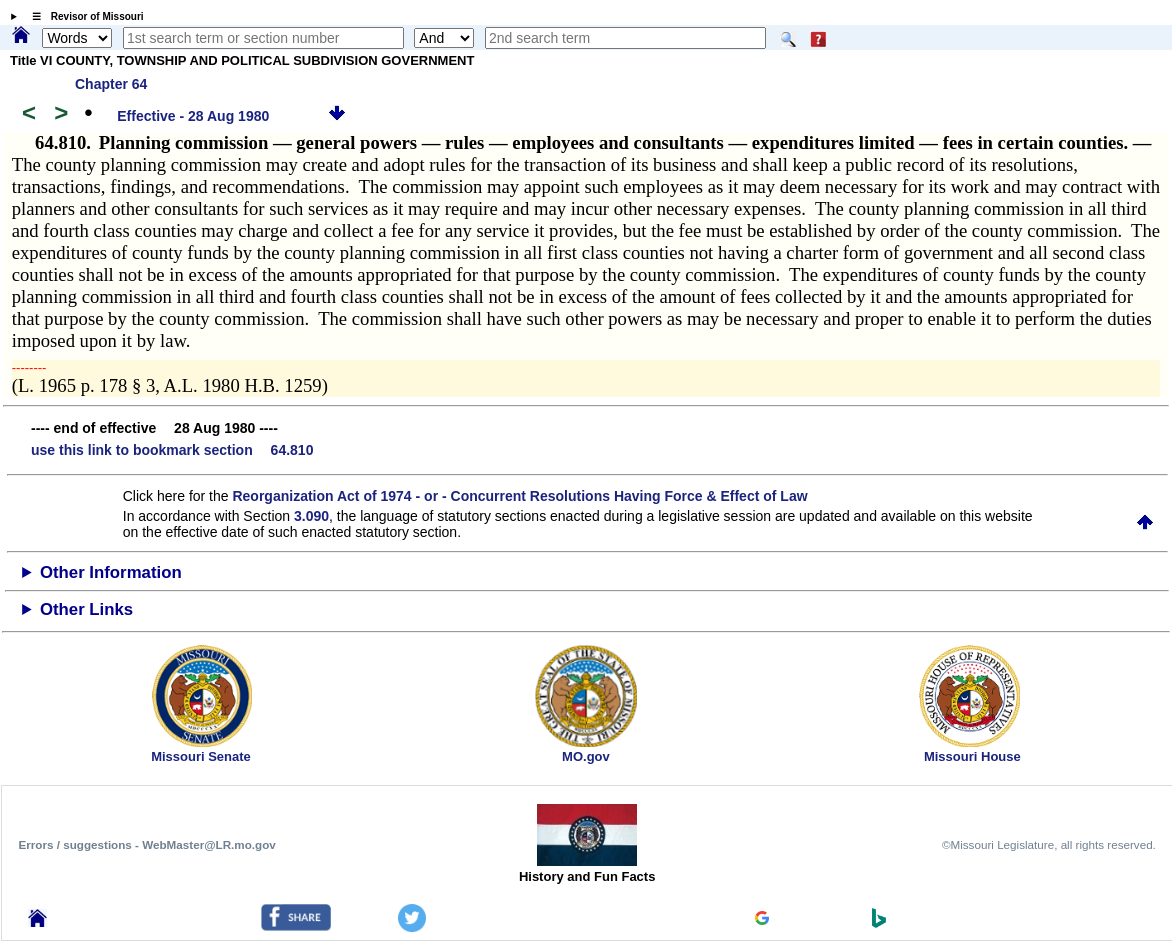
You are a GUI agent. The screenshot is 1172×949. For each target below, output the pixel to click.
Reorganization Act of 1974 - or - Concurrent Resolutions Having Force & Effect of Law (519, 496)
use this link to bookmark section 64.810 (172, 450)
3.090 (311, 516)
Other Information (111, 572)
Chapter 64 (111, 84)
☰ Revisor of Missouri (83, 16)
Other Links (86, 609)
